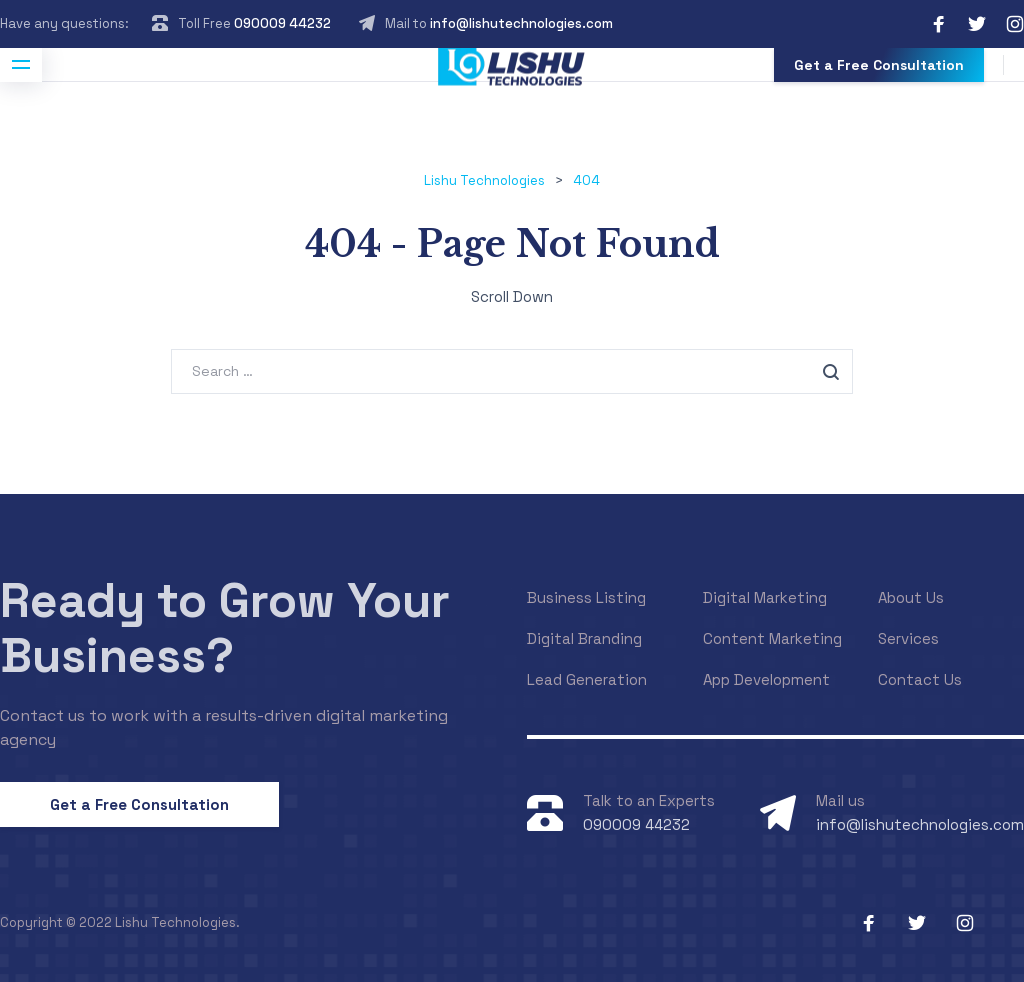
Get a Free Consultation (879, 65)
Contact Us (920, 679)
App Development (766, 679)
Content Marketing (772, 638)
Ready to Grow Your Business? (225, 628)
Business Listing (586, 597)
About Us (911, 597)
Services (908, 638)
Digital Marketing (765, 597)
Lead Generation (587, 679)
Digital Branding (584, 638)
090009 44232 (282, 23)
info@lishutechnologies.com (521, 23)
